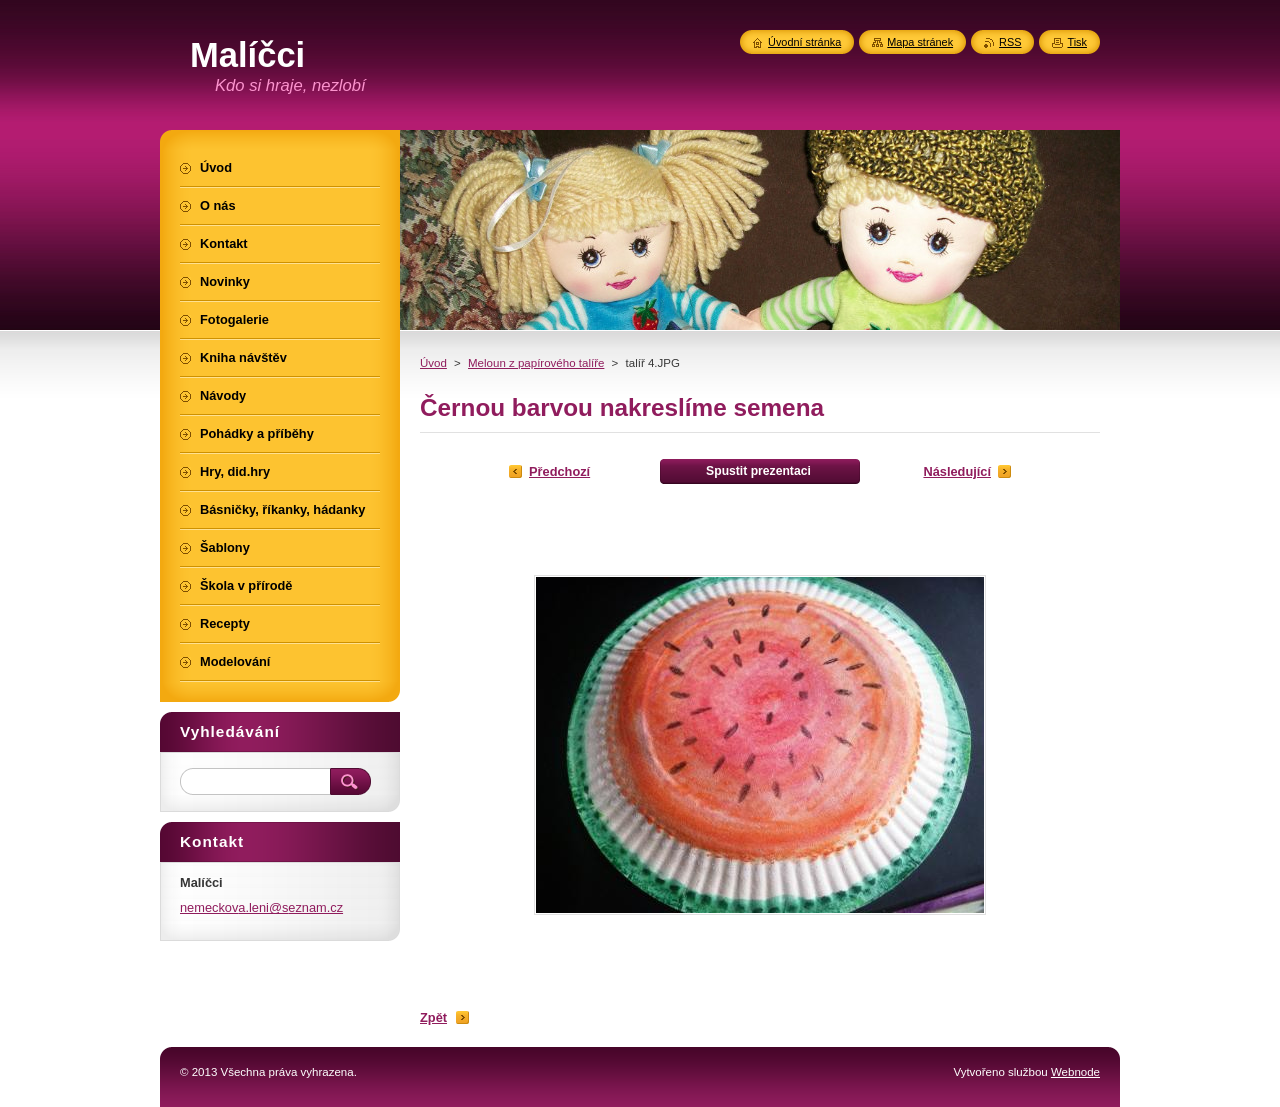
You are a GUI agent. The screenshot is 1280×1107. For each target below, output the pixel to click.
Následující (957, 471)
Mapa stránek (920, 42)
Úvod (433, 363)
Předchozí (559, 471)
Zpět (433, 1017)
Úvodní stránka (804, 42)
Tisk (1077, 42)
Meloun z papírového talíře (536, 363)
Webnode (1075, 1072)
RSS (1010, 42)
